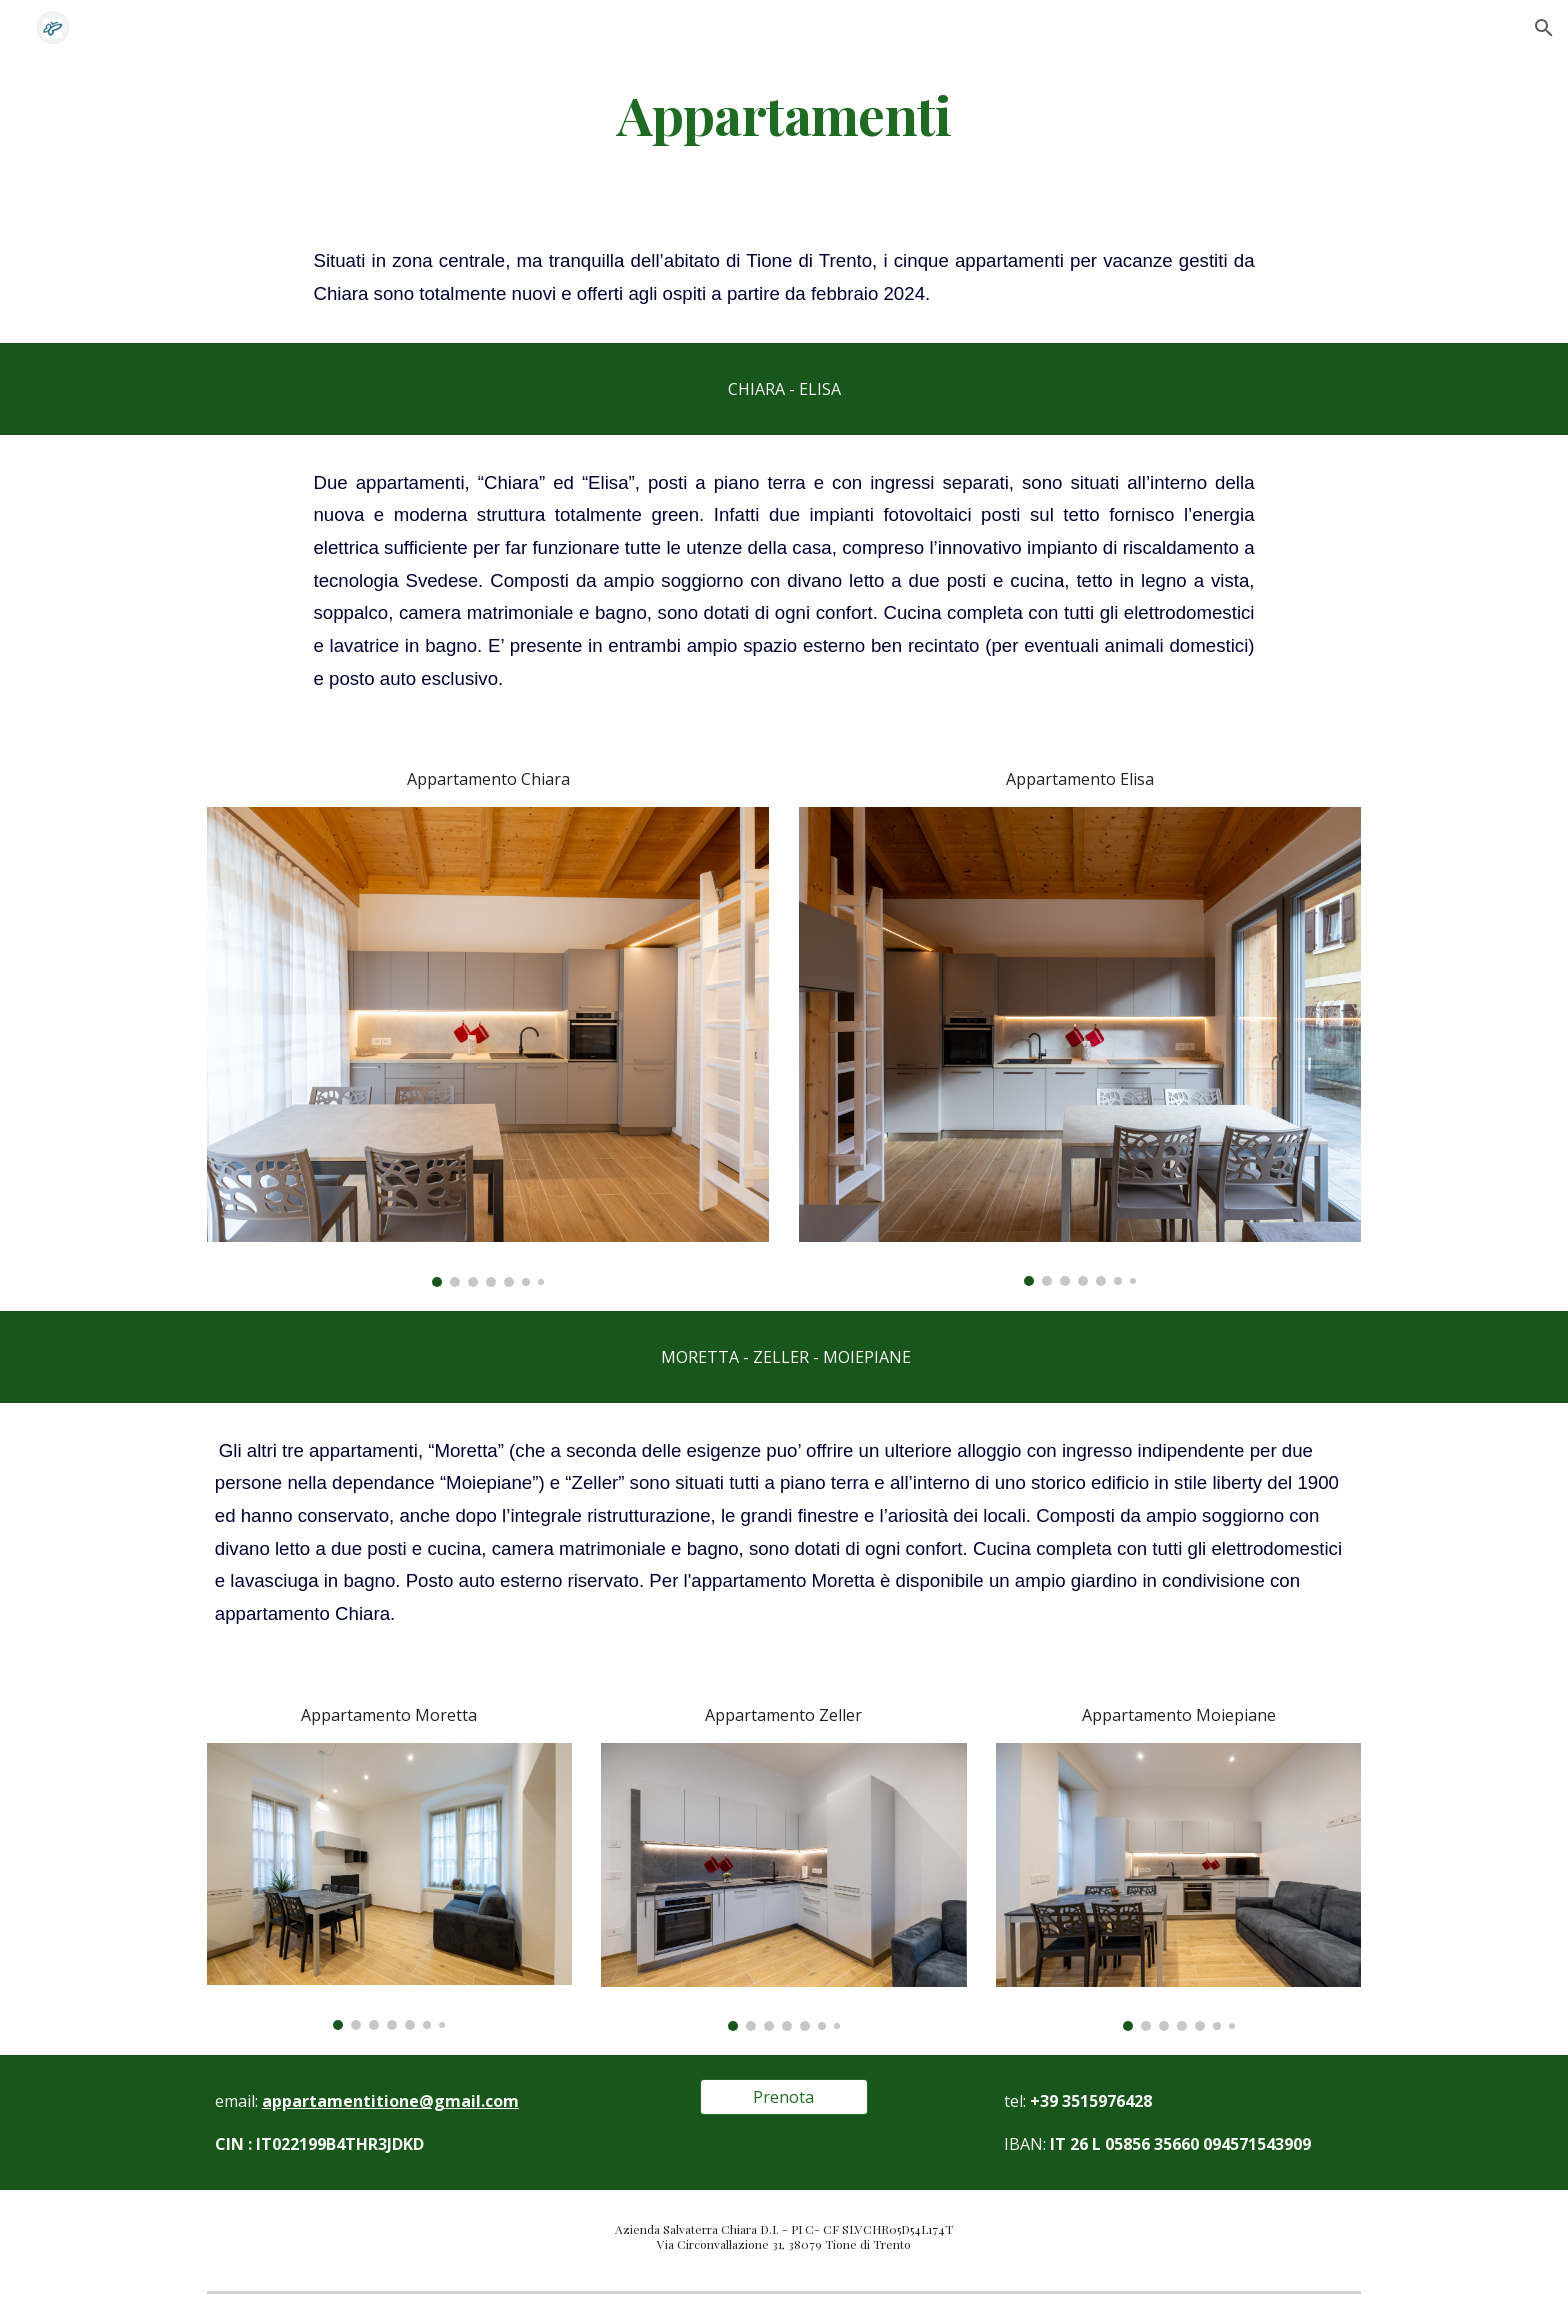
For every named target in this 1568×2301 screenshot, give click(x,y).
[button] (1544, 28)
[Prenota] (784, 2097)
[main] (784, 113)
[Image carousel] (488, 1046)
